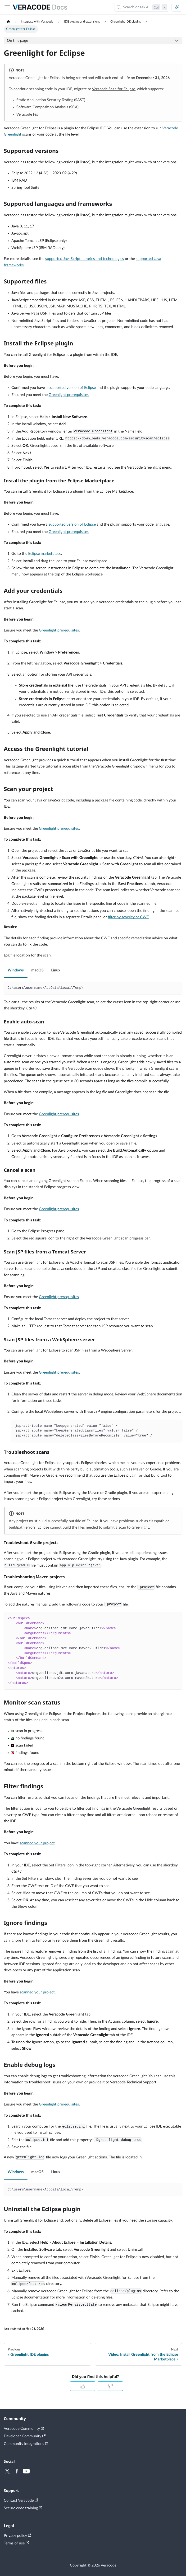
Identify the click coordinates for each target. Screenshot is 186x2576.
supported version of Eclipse (72, 388)
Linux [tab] (55, 970)
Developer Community (24, 2436)
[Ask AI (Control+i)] (176, 7)
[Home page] (8, 21)
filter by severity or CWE (128, 917)
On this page (17, 40)
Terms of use (16, 2543)
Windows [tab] (16, 970)
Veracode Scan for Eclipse (113, 89)
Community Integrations (26, 2444)
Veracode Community (24, 2429)
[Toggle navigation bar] (7, 7)
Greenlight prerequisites (69, 395)
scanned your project (37, 1843)
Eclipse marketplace (44, 554)
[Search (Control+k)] (141, 7)
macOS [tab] (37, 970)
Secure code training (23, 2508)
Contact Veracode (21, 2500)
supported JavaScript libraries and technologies (84, 259)
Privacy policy (17, 2536)
